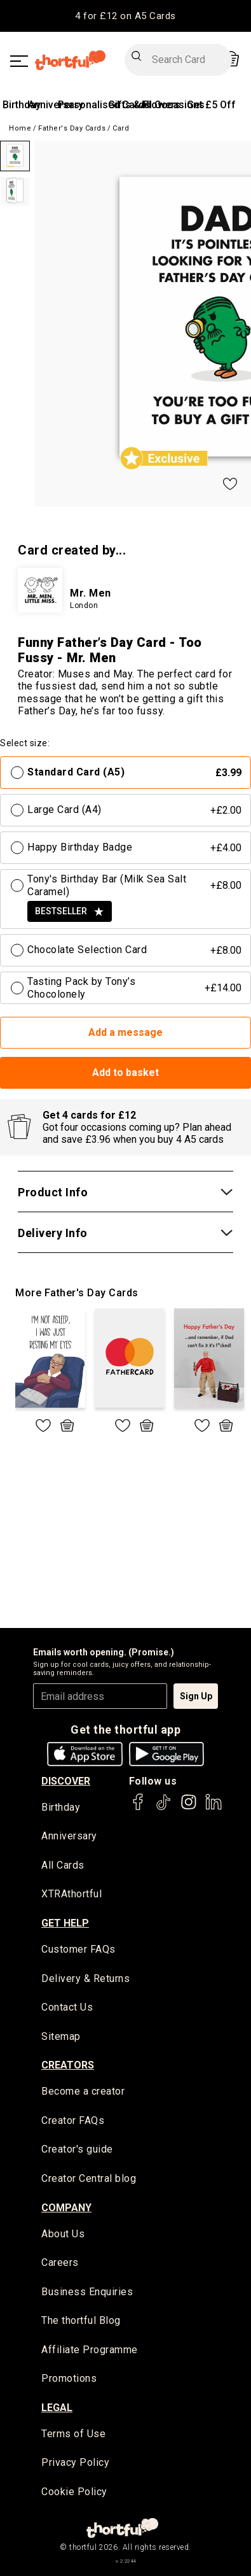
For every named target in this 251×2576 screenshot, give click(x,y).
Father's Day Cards (71, 128)
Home (20, 128)
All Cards (63, 1865)
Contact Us (67, 2007)
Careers (60, 2262)
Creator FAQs (72, 2120)
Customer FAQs (78, 1949)
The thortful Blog (81, 2320)
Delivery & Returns (85, 1978)
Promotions (69, 2378)
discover (65, 1781)
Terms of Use (73, 2434)
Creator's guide (77, 2149)
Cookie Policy (74, 2492)
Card (120, 128)
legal (56, 2408)
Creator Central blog (88, 2178)
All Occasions (172, 105)
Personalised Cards (104, 105)
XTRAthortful (71, 1894)
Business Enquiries (87, 2292)
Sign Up (196, 1696)
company (66, 2208)
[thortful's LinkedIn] (213, 1808)
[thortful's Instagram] (188, 1808)
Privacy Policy (75, 2462)
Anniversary (69, 1836)
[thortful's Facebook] (138, 1808)
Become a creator (83, 2091)
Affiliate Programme (89, 2350)
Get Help (65, 1923)
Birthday (22, 105)
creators (67, 2065)
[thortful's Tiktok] (163, 1808)
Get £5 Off (211, 105)
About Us (63, 2234)
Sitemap (61, 2036)
